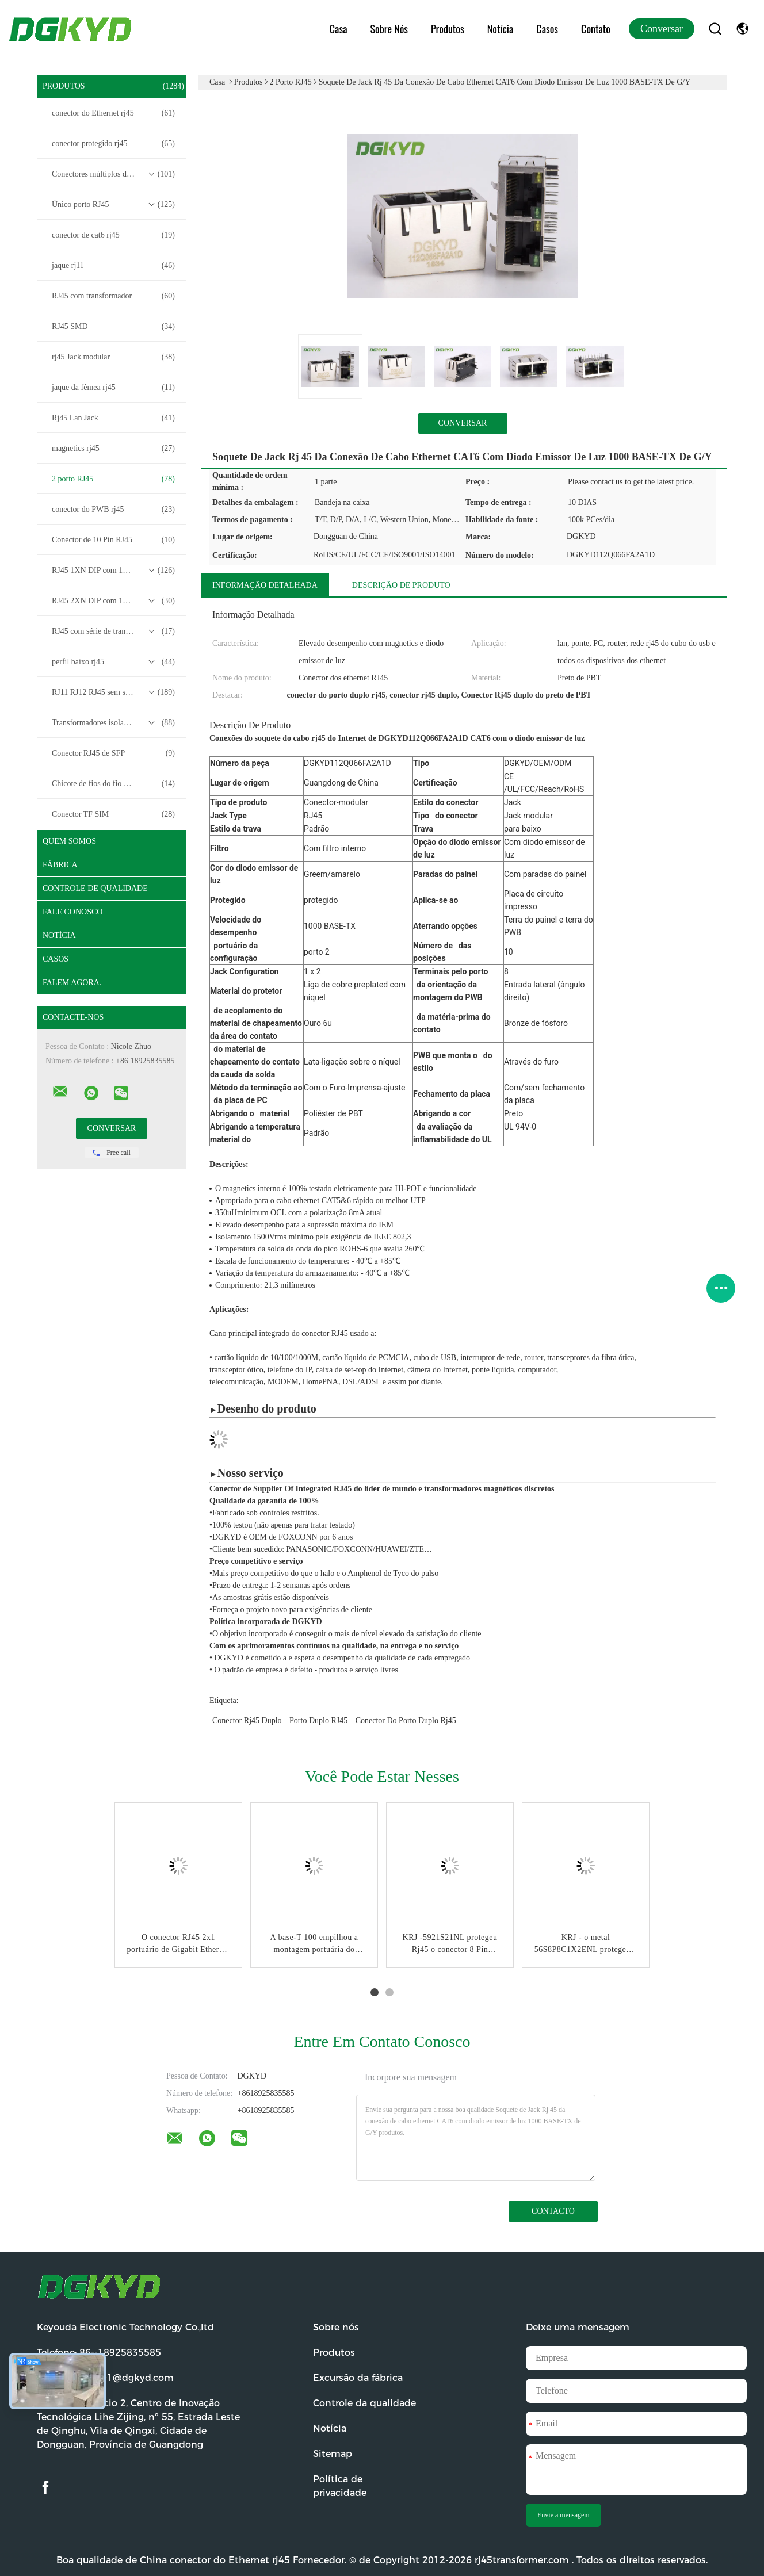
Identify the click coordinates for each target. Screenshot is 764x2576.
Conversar (661, 29)
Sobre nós (389, 28)
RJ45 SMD (113, 326)
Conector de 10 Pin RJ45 (113, 540)
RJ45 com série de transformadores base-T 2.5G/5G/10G (114, 631)
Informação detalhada (265, 585)
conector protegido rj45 (113, 144)
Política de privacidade (339, 2486)
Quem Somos (69, 841)
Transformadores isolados (113, 723)
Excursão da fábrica (358, 2377)
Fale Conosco (72, 912)
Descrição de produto (401, 585)
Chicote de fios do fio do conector (113, 784)
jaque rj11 (113, 265)
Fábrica (60, 864)
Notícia (500, 28)
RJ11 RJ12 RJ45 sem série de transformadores (114, 692)
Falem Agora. (72, 982)
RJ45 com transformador (113, 296)
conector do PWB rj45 (113, 509)
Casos (547, 28)
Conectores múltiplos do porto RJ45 (113, 174)
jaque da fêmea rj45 (113, 387)
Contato (595, 28)
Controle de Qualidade (95, 888)
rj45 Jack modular (113, 357)
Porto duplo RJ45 (318, 1720)
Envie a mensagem (563, 2515)
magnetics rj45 (113, 448)
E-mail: (105, 2377)
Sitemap (332, 2453)
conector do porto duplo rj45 (406, 1720)
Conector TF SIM (113, 814)
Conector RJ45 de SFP (113, 753)
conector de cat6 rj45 (113, 235)
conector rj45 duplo (247, 1720)
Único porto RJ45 (113, 204)
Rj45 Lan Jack (113, 418)
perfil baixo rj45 (113, 662)
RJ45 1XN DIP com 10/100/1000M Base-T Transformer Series (114, 570)
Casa (338, 28)
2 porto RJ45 (113, 479)
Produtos (447, 28)
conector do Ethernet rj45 (113, 113)
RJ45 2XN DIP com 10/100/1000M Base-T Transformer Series (114, 601)
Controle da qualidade (364, 2403)
